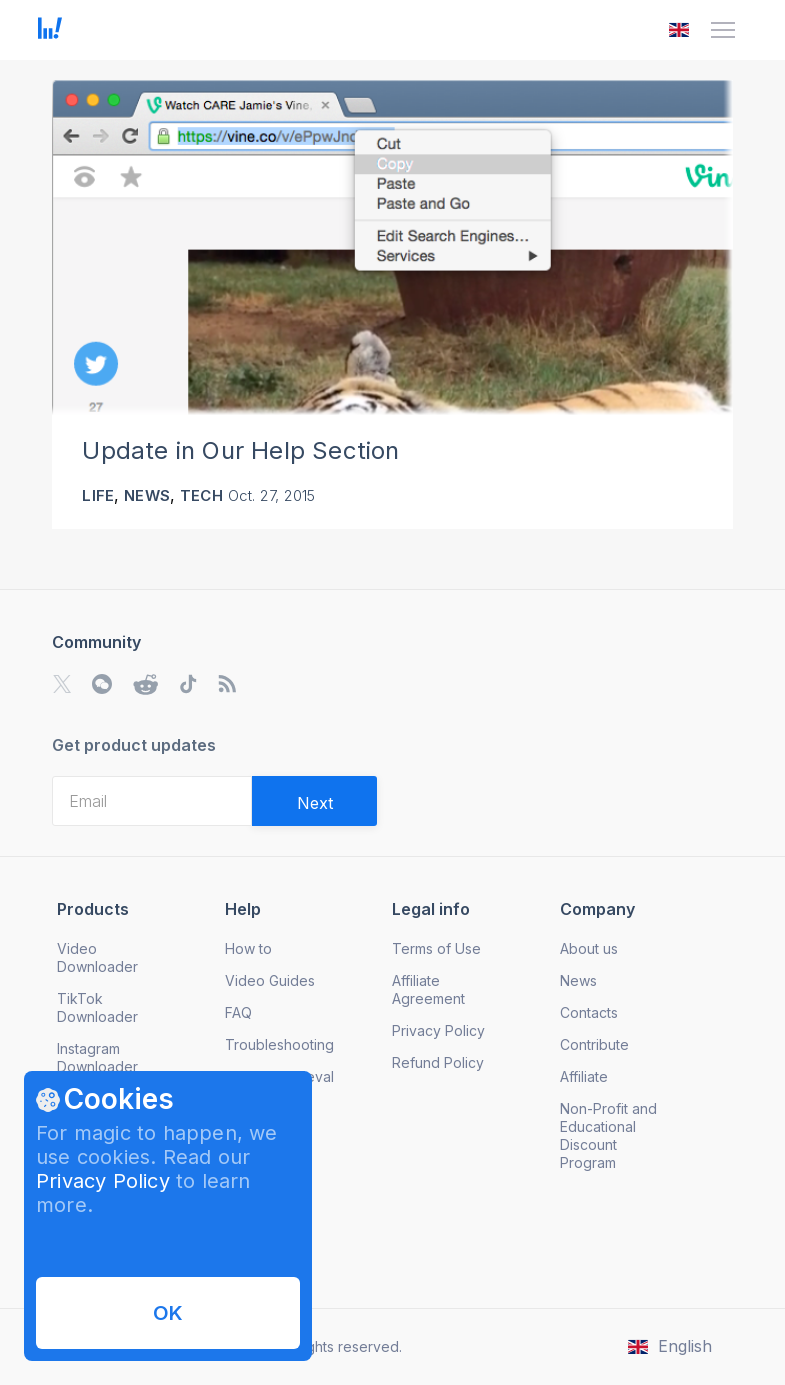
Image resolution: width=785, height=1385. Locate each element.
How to (248, 948)
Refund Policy (438, 1062)
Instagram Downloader (97, 1057)
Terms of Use (436, 948)
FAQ (238, 1012)
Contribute (594, 1044)
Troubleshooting (279, 1044)
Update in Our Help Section (240, 450)
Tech (201, 495)
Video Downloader (97, 957)
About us (589, 948)
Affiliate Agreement (428, 989)
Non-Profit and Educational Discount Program (608, 1135)
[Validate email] (314, 801)
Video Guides (270, 980)
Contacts (589, 1012)
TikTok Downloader (97, 1007)
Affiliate (584, 1076)
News (147, 495)
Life (98, 495)
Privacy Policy (103, 1181)
